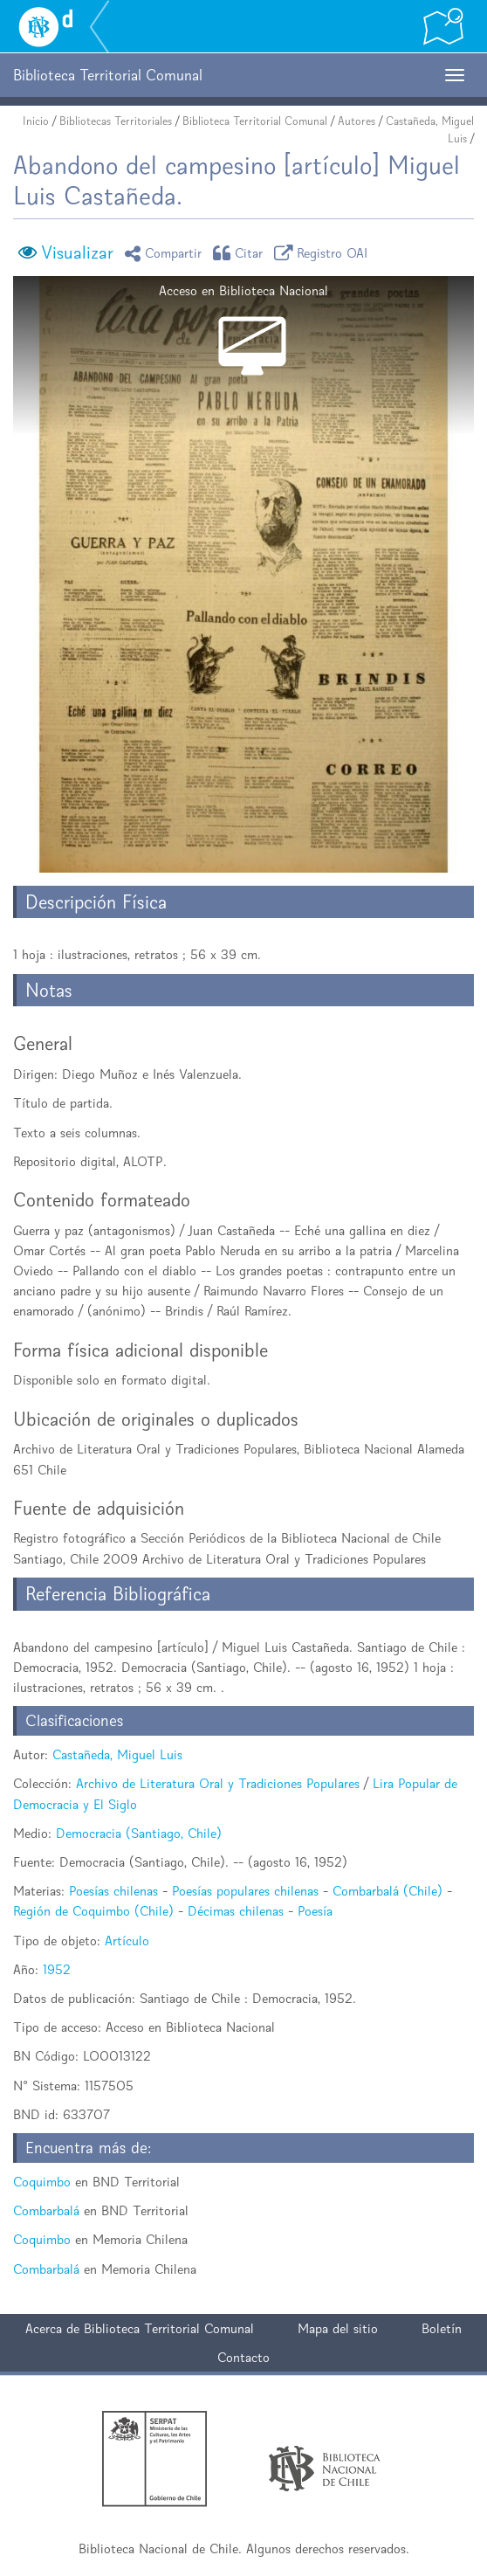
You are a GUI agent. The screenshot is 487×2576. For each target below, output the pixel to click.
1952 (57, 1969)
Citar (241, 253)
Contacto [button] (243, 2357)
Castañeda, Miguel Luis (117, 1754)
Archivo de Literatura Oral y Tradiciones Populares (218, 1783)
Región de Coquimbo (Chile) (93, 1911)
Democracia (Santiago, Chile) (139, 1833)
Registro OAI (324, 253)
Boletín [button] (442, 2328)
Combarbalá (46, 2210)
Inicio (36, 121)
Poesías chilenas (113, 1890)
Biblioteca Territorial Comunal (254, 121)
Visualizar (77, 252)
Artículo (127, 1940)
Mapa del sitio (338, 2328)
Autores (356, 121)
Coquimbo (42, 2181)
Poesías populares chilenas (245, 1890)
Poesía (315, 1911)
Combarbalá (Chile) (387, 1890)
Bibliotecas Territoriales (115, 121)
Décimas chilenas (236, 1911)
